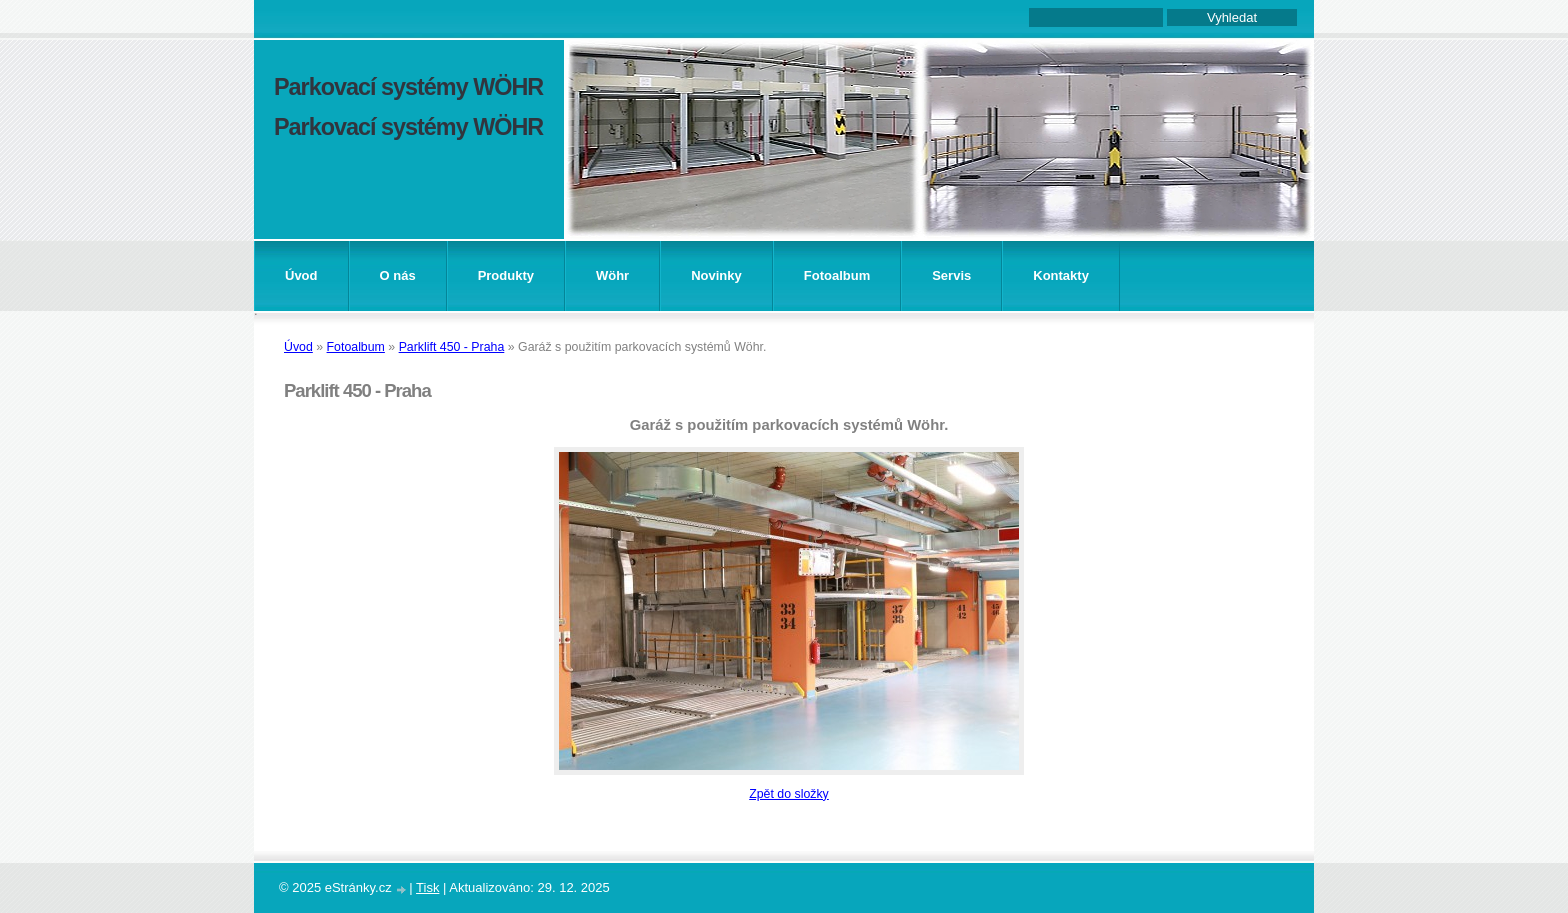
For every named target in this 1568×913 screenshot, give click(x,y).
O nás (398, 275)
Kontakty (1061, 275)
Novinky (716, 275)
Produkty (506, 275)
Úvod (301, 275)
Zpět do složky (789, 794)
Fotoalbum (837, 275)
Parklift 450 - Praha (452, 347)
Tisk (427, 887)
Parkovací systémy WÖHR (408, 87)
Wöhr (612, 275)
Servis (951, 275)
